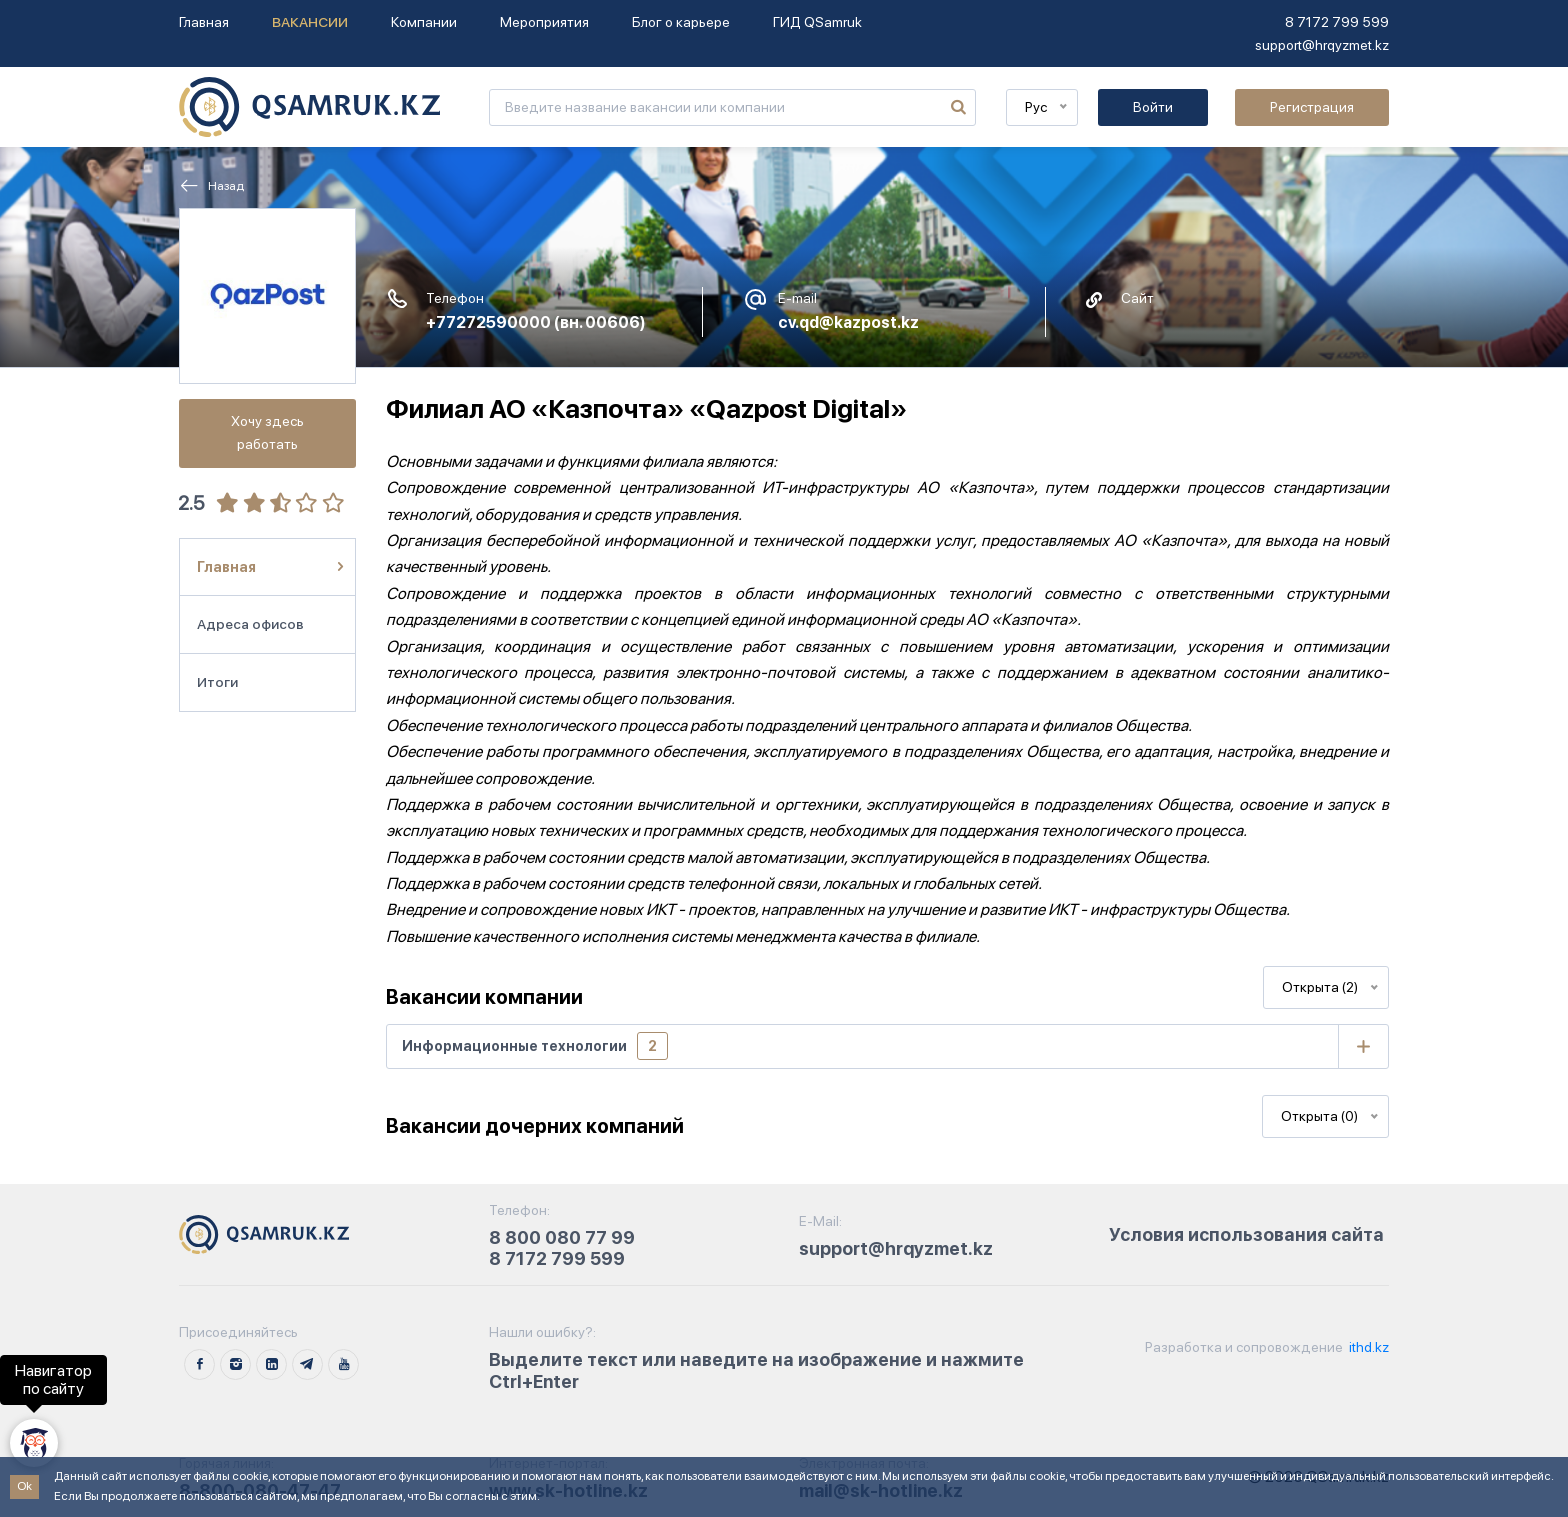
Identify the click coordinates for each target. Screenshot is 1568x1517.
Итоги (217, 682)
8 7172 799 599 (1337, 22)
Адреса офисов (250, 624)
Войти (1153, 107)
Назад (211, 186)
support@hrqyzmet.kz (1322, 45)
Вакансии (310, 22)
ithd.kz (1367, 1347)
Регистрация (1312, 107)
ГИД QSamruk (817, 22)
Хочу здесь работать (267, 432)
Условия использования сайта (1246, 1234)
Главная (204, 22)
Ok (24, 1486)
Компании (424, 22)
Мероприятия (544, 22)
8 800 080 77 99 (562, 1237)
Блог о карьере (681, 22)
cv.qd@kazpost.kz (848, 322)
